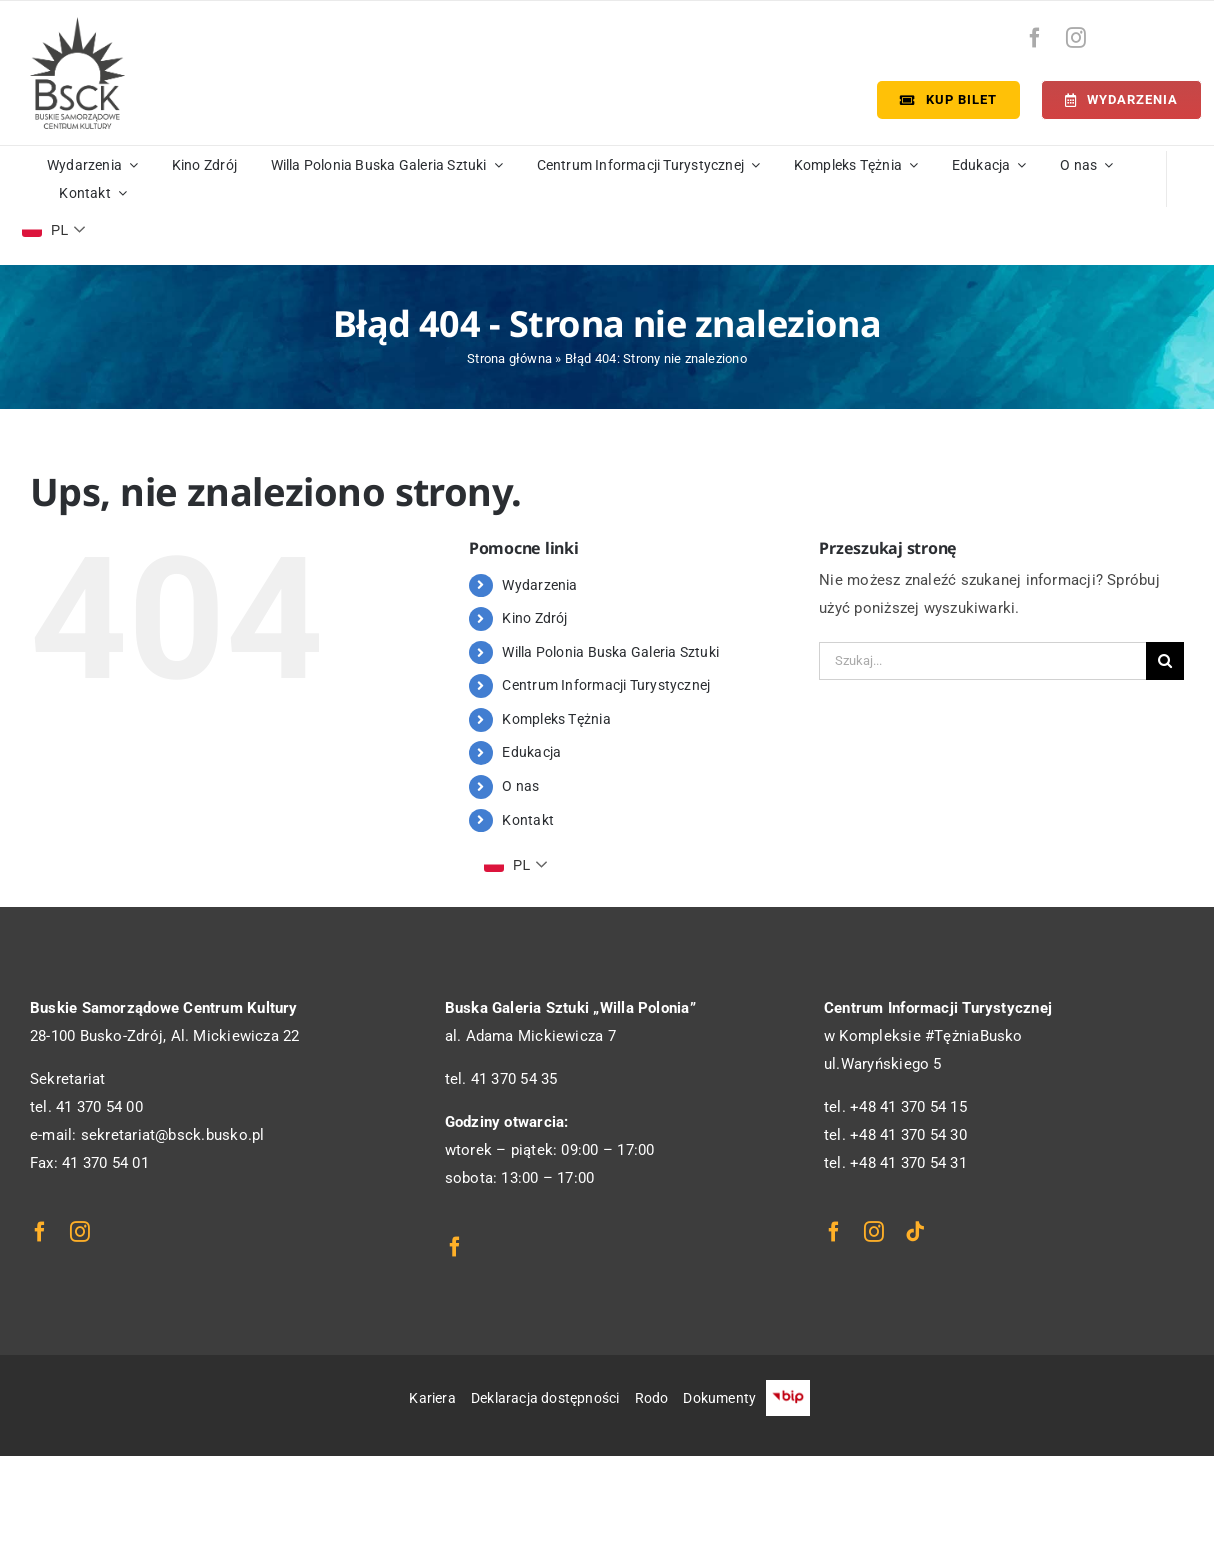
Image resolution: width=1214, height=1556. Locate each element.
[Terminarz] (1121, 100)
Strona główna (509, 358)
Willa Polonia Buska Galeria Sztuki (610, 652)
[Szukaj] (1165, 661)
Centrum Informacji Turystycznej (606, 685)
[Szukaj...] (982, 661)
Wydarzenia (539, 585)
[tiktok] (915, 1232)
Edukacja (531, 752)
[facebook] (1035, 38)
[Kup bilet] (948, 100)
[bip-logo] (1167, 33)
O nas (520, 786)
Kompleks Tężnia (556, 719)
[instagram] (1076, 38)
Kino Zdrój (534, 618)
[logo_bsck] (77, 24)
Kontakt (528, 820)
